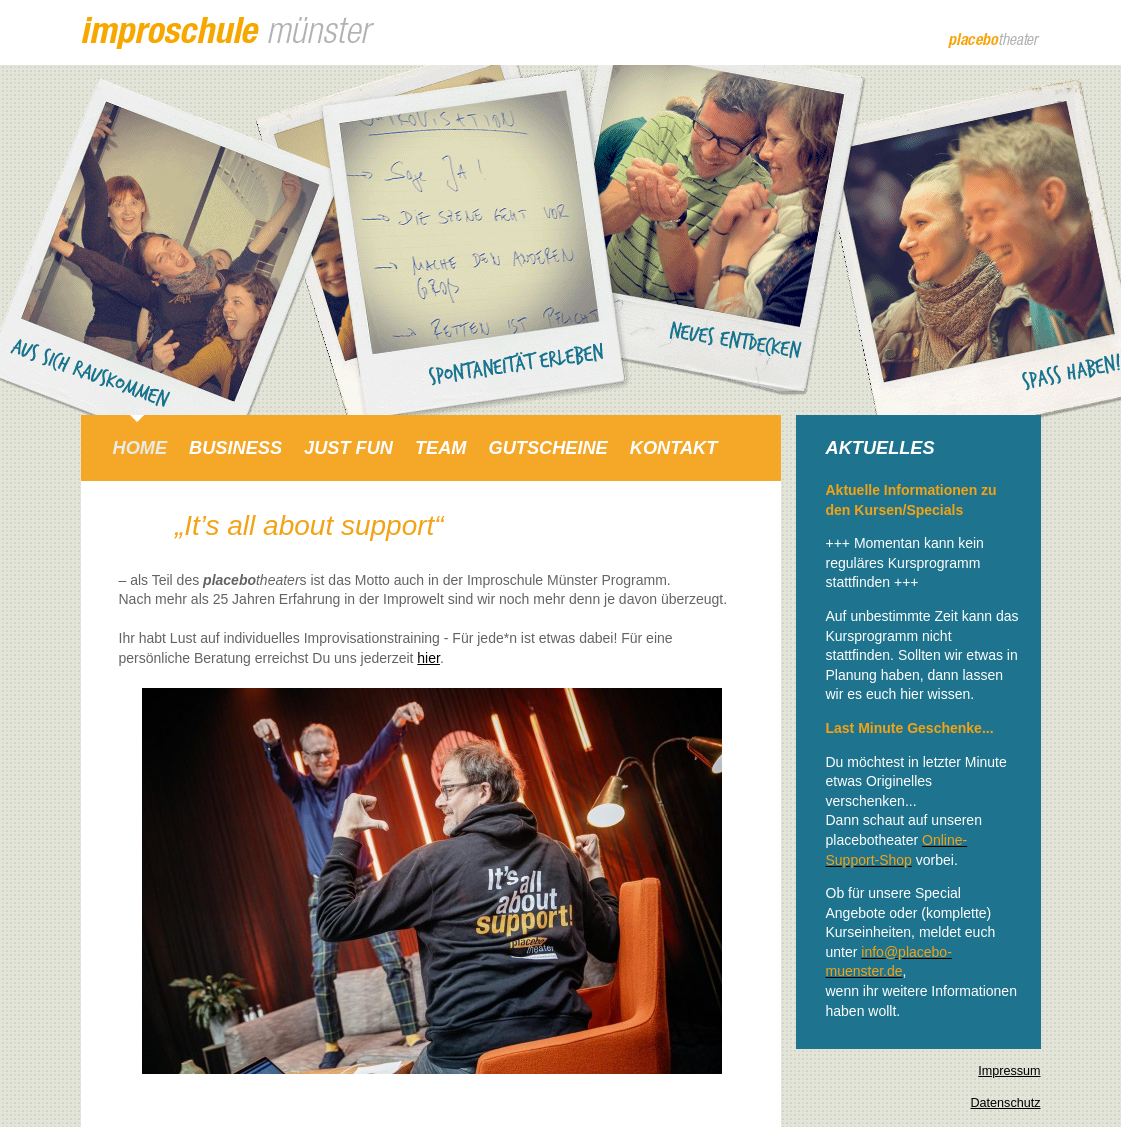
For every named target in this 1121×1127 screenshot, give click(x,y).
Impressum (1009, 1071)
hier (428, 658)
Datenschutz (1005, 1103)
